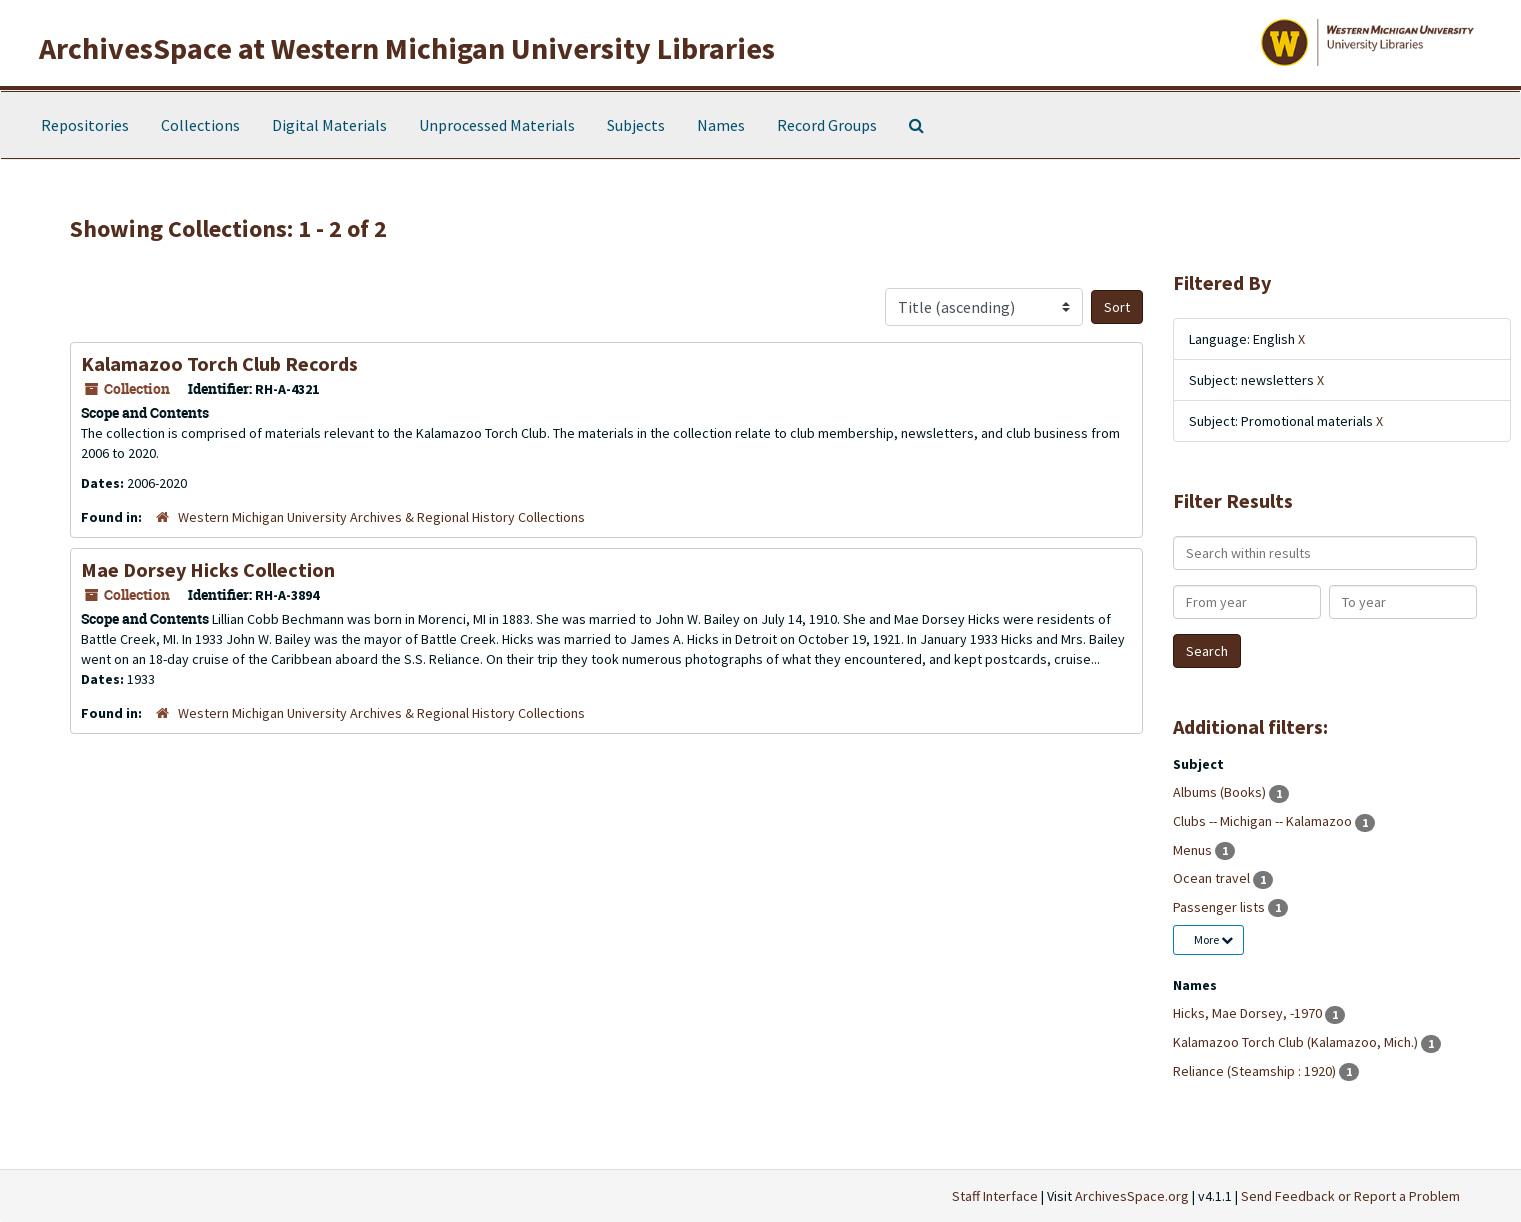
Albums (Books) (1221, 792)
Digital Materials (329, 125)
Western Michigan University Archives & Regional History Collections (381, 517)
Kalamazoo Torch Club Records (219, 363)
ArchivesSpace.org (1132, 1196)
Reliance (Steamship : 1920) (1256, 1071)
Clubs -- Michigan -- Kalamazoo (1264, 821)
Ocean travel (1213, 878)
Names (721, 125)
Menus (1194, 850)
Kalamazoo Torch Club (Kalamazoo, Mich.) (1297, 1042)
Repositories (85, 125)
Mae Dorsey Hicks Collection (208, 569)
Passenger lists (1220, 907)
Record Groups (827, 125)
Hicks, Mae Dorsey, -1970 (1249, 1013)
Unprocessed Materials (497, 125)
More (1213, 939)
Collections (200, 125)
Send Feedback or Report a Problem (1350, 1196)
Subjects (636, 125)
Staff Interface (995, 1196)
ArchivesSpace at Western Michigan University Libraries (407, 48)
